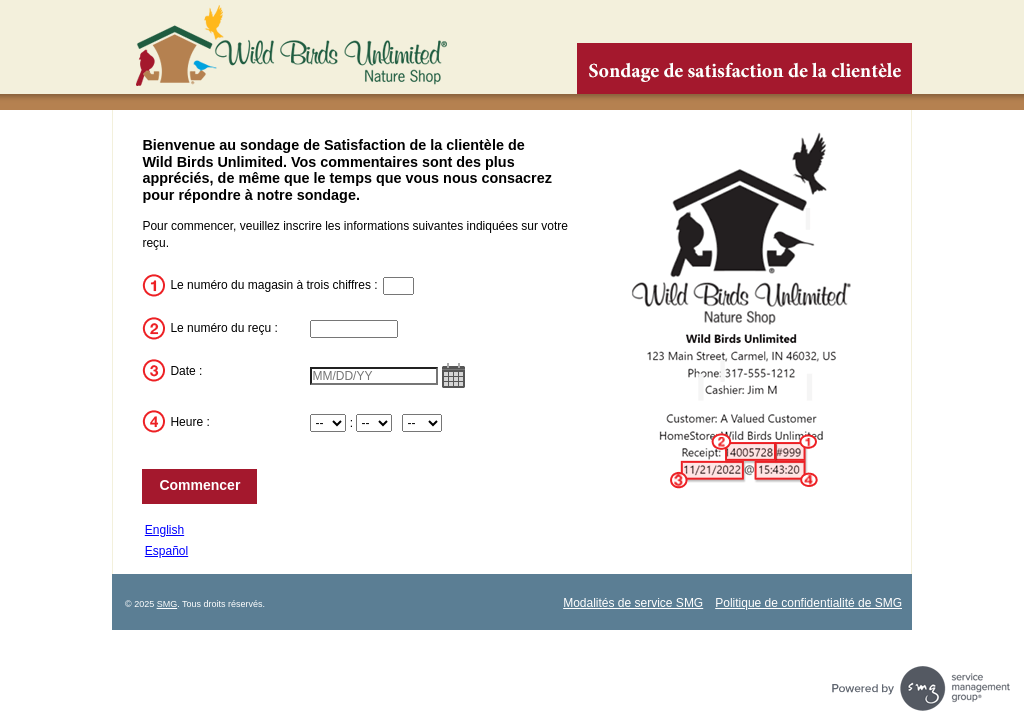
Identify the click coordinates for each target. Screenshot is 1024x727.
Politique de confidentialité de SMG (808, 603)
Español (166, 551)
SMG (167, 604)
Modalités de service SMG (633, 603)
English (164, 530)
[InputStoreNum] (399, 286)
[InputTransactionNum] (354, 329)
